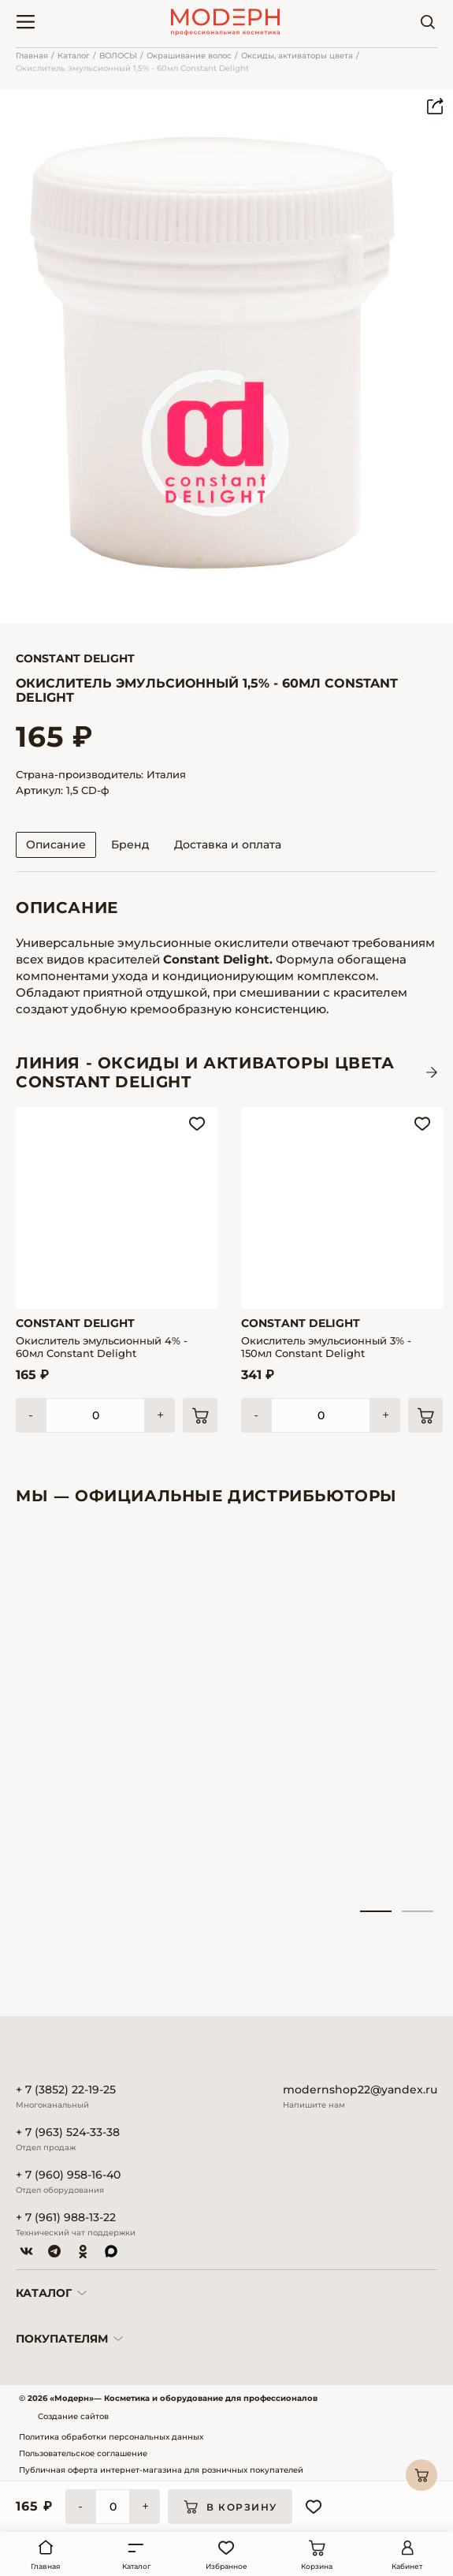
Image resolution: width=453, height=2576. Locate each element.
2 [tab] (417, 1911)
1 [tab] (376, 1911)
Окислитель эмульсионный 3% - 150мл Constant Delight (326, 1346)
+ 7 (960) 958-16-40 (68, 2175)
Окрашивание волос (189, 55)
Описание (56, 844)
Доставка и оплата (227, 844)
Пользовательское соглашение (83, 2453)
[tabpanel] (80, 1716)
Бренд (130, 844)
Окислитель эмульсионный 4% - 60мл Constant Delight (102, 1346)
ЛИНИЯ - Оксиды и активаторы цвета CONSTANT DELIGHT (205, 1072)
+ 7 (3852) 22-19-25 (66, 2090)
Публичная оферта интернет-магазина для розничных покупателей (161, 2470)
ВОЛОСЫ (118, 55)
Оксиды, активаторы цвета (297, 55)
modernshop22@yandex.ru (360, 2090)
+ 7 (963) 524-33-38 (68, 2132)
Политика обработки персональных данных (111, 2437)
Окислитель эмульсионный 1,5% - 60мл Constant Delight (132, 68)
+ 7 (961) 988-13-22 (66, 2217)
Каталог (74, 55)
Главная (32, 55)
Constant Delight (75, 658)
